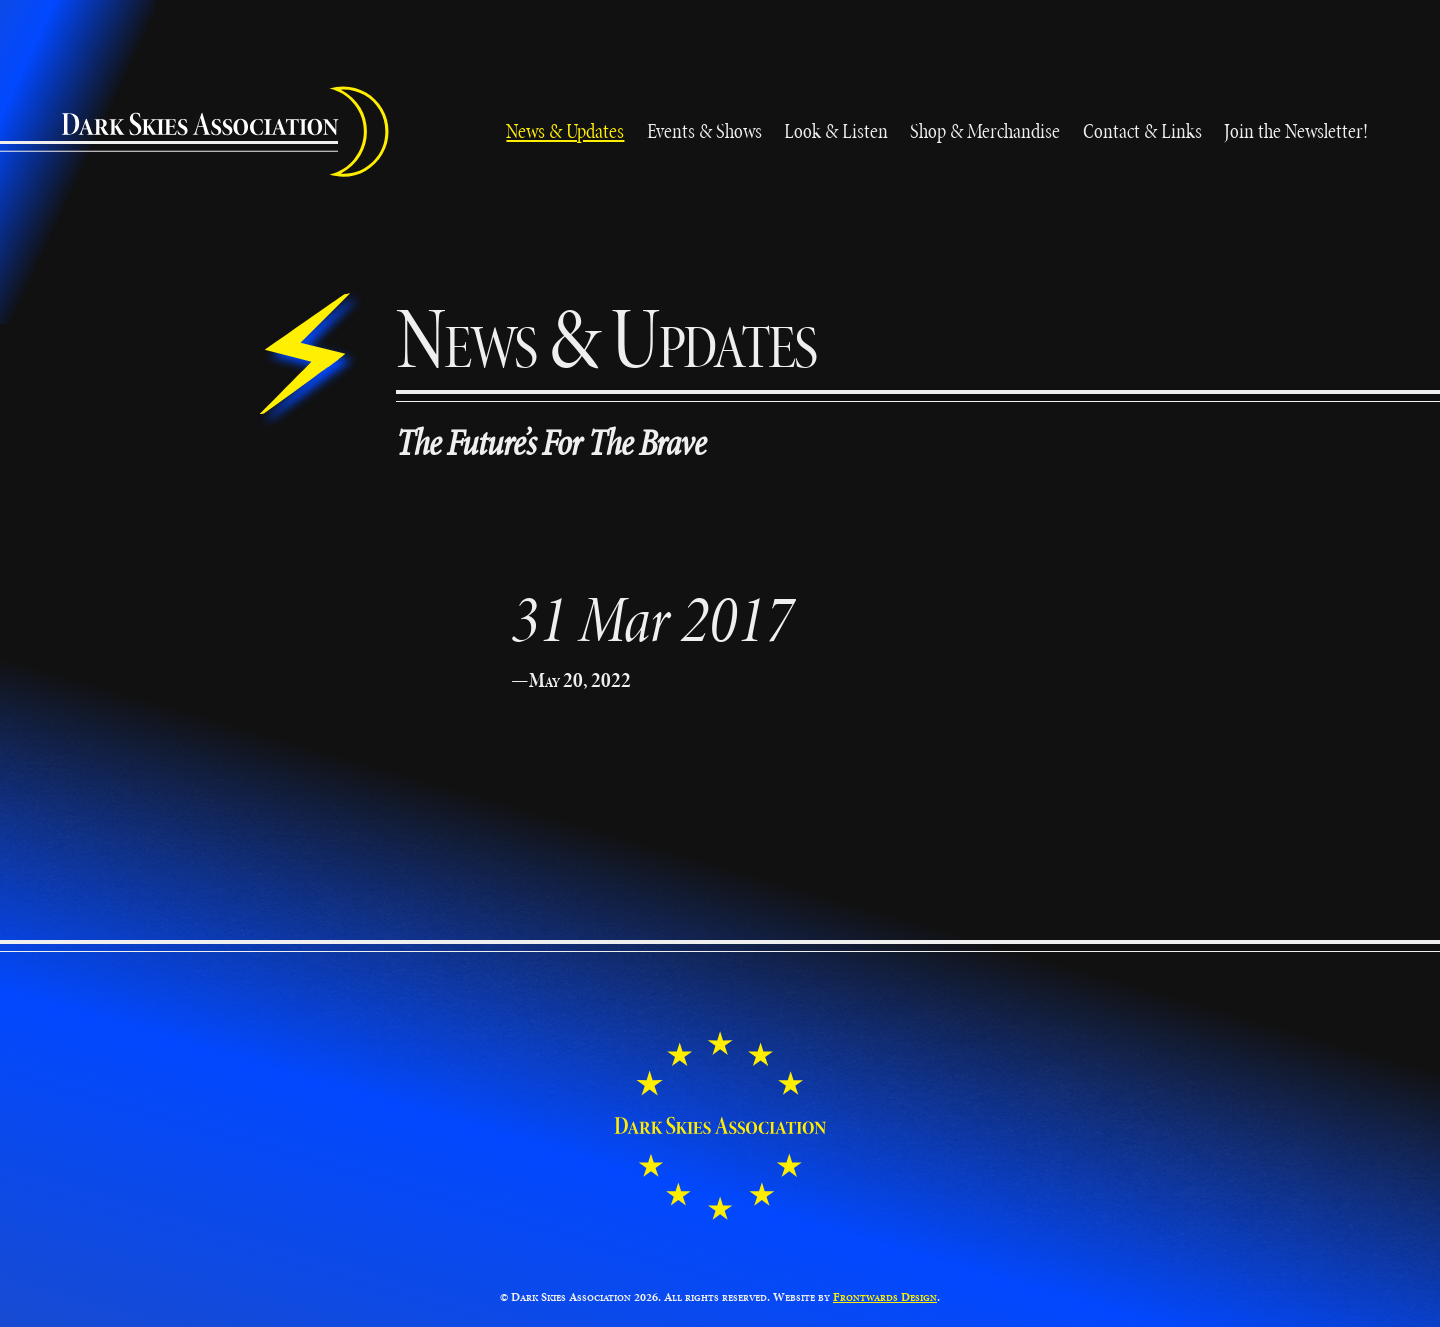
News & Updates (565, 130)
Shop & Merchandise (985, 130)
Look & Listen (836, 130)
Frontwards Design (885, 1296)
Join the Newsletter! (1296, 130)
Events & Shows (704, 130)
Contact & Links (1142, 130)
